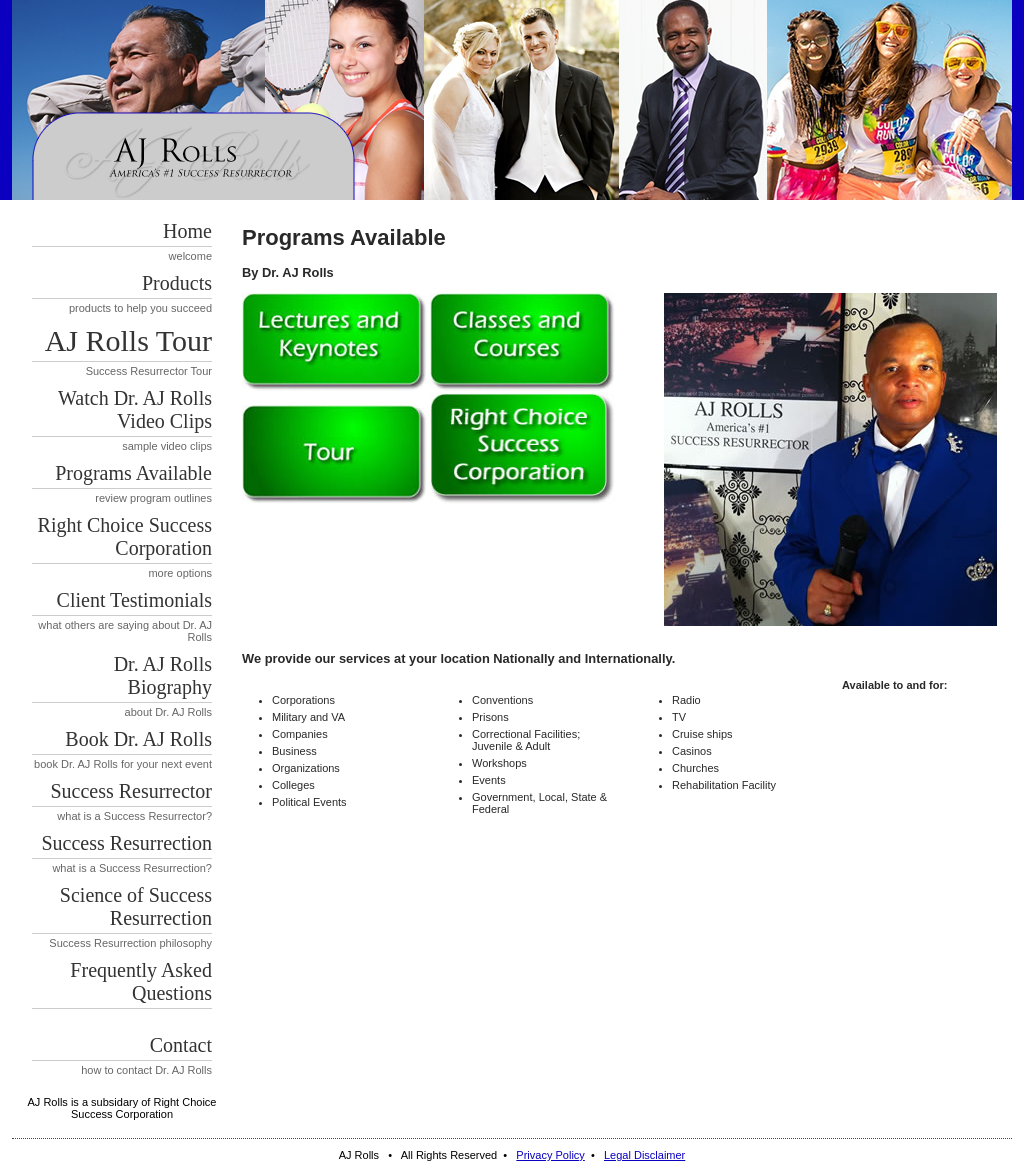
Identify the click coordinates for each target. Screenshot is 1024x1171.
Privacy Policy (550, 1155)
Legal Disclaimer (644, 1155)
